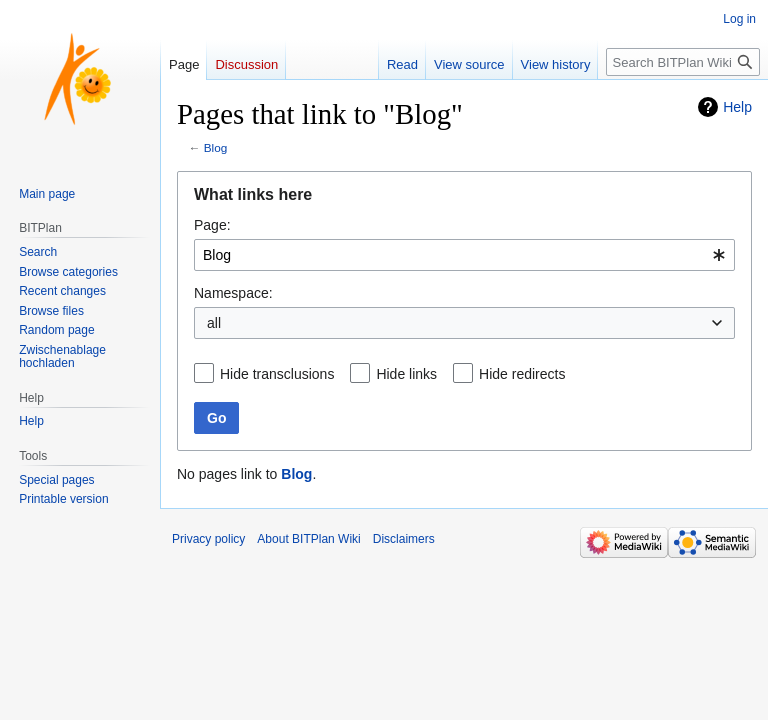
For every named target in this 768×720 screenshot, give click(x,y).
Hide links (406, 374)
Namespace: (233, 293)
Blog (216, 147)
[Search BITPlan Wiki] (683, 62)
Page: (212, 225)
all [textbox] (214, 323)
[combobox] (464, 255)
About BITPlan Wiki (308, 539)
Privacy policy (208, 539)
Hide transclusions (277, 374)
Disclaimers (404, 539)
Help (737, 107)
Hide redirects (522, 374)
